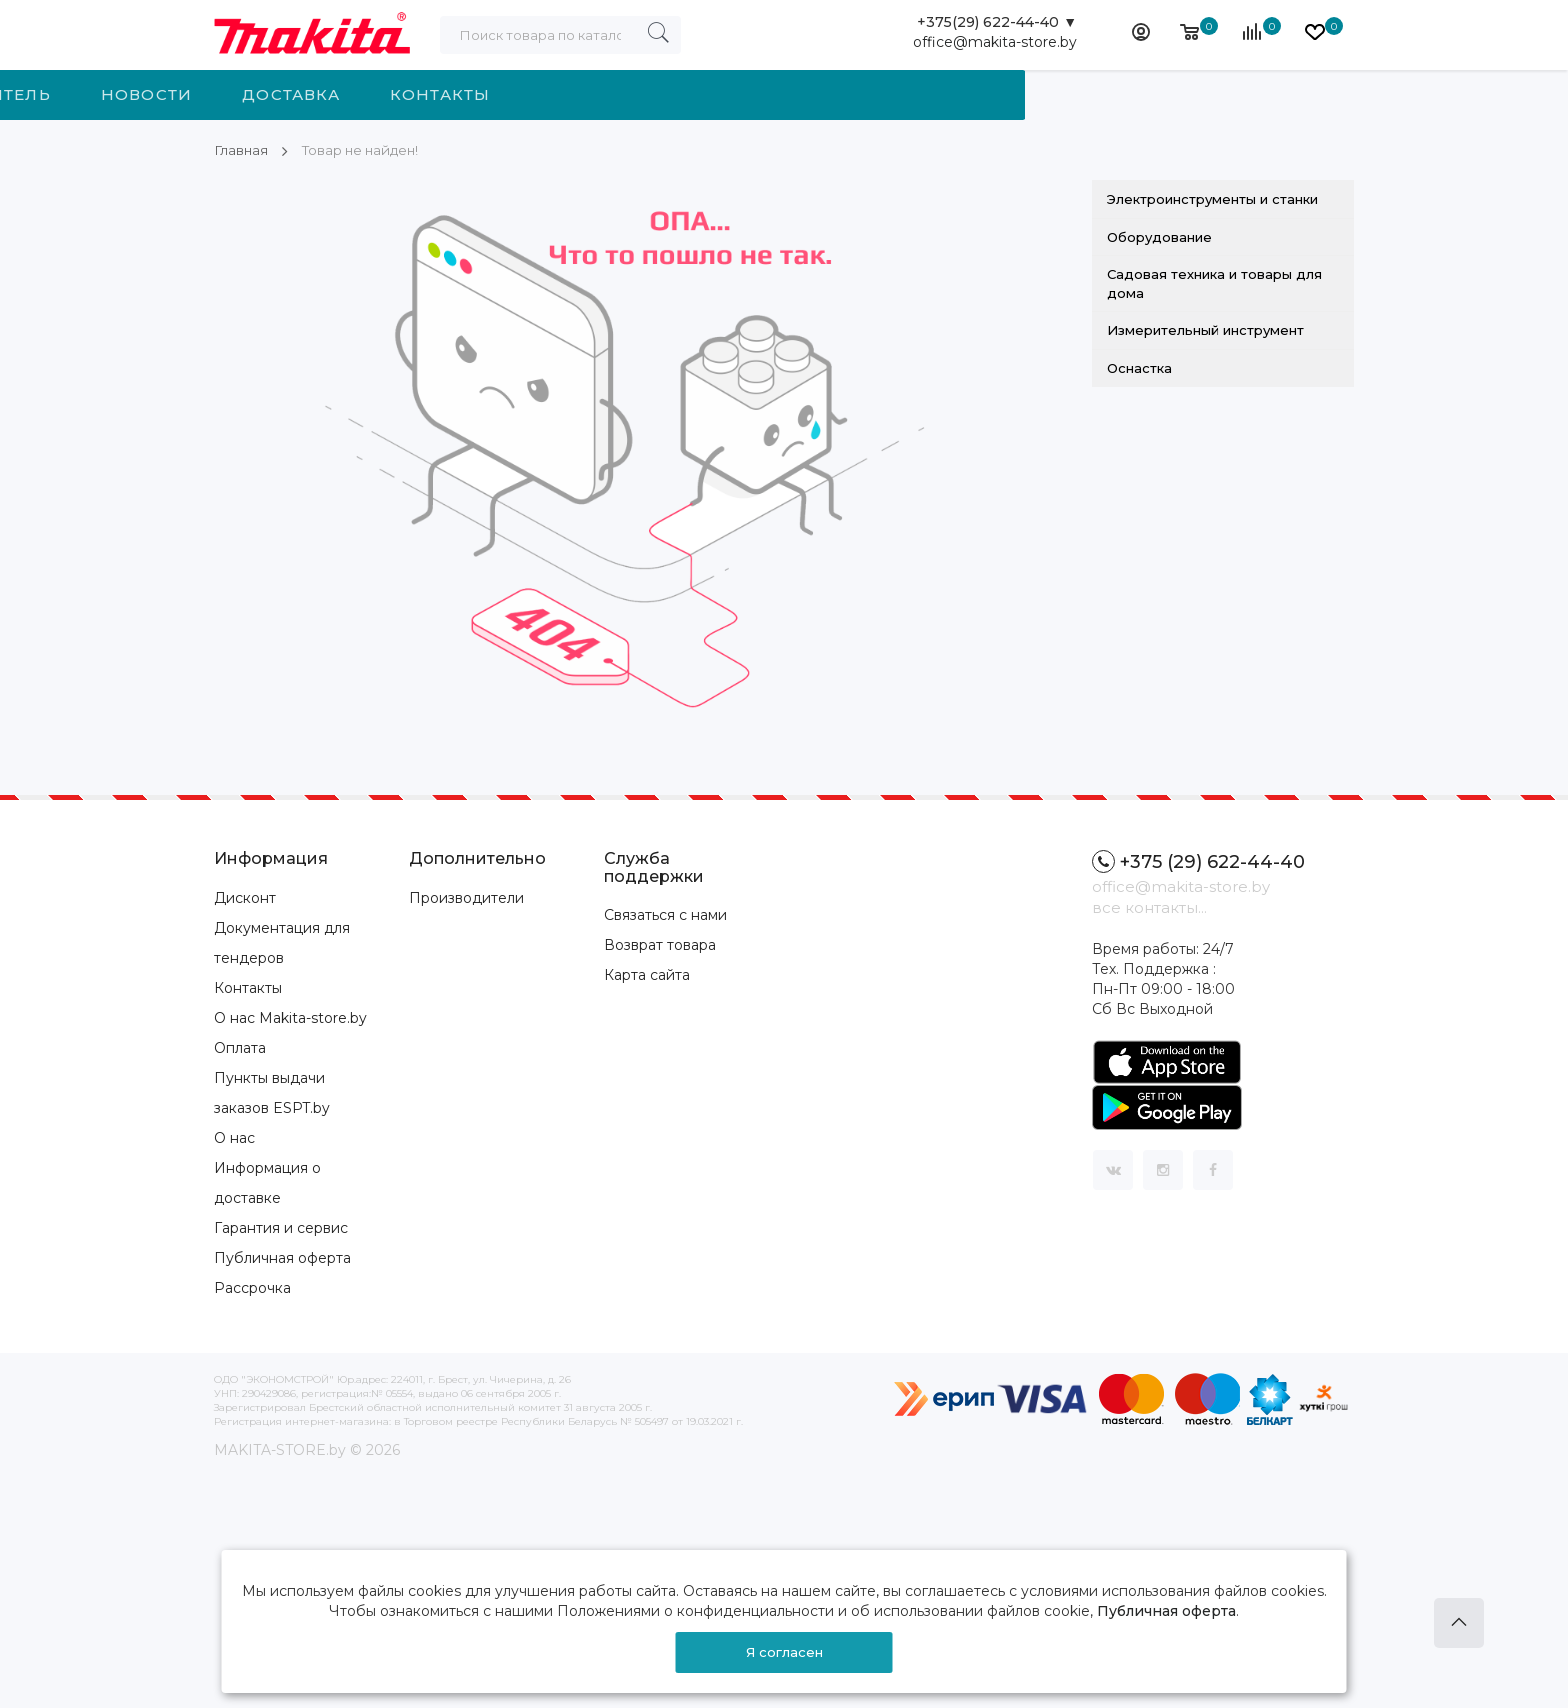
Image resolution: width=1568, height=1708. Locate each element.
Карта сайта (647, 975)
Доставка (834, 94)
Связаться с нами (665, 915)
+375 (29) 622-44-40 (1198, 861)
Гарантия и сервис (281, 1228)
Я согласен (784, 1652)
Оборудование (1159, 237)
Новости (688, 94)
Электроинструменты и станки (1212, 199)
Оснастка (1139, 368)
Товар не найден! (365, 150)
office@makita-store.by (995, 45)
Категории (323, 94)
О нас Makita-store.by (290, 1018)
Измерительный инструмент (1205, 330)
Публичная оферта (282, 1258)
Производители (466, 898)
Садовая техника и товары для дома (1214, 283)
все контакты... (1149, 907)
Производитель (510, 94)
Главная (241, 150)
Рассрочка (252, 1288)
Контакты (982, 94)
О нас (234, 1138)
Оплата (240, 1048)
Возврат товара (660, 945)
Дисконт (245, 898)
